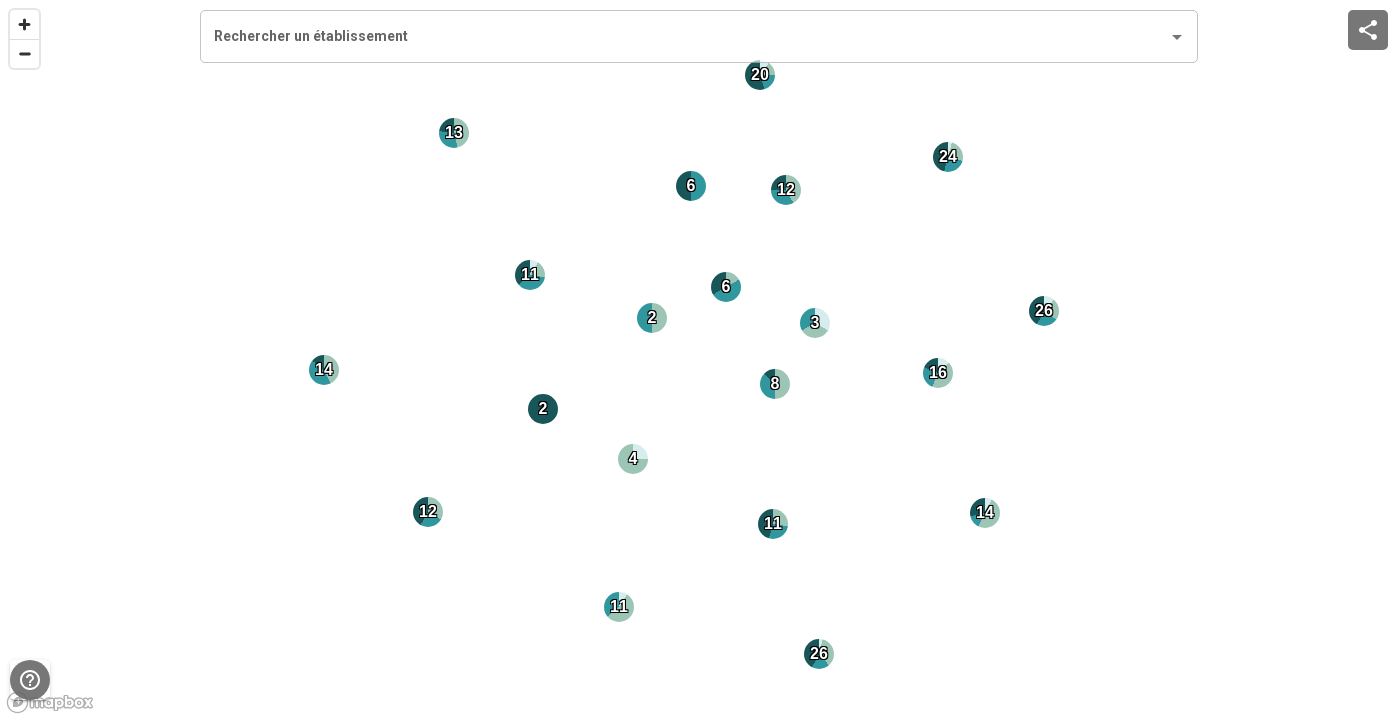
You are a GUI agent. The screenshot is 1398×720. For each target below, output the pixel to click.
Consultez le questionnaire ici (553, 493)
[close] (971, 60)
